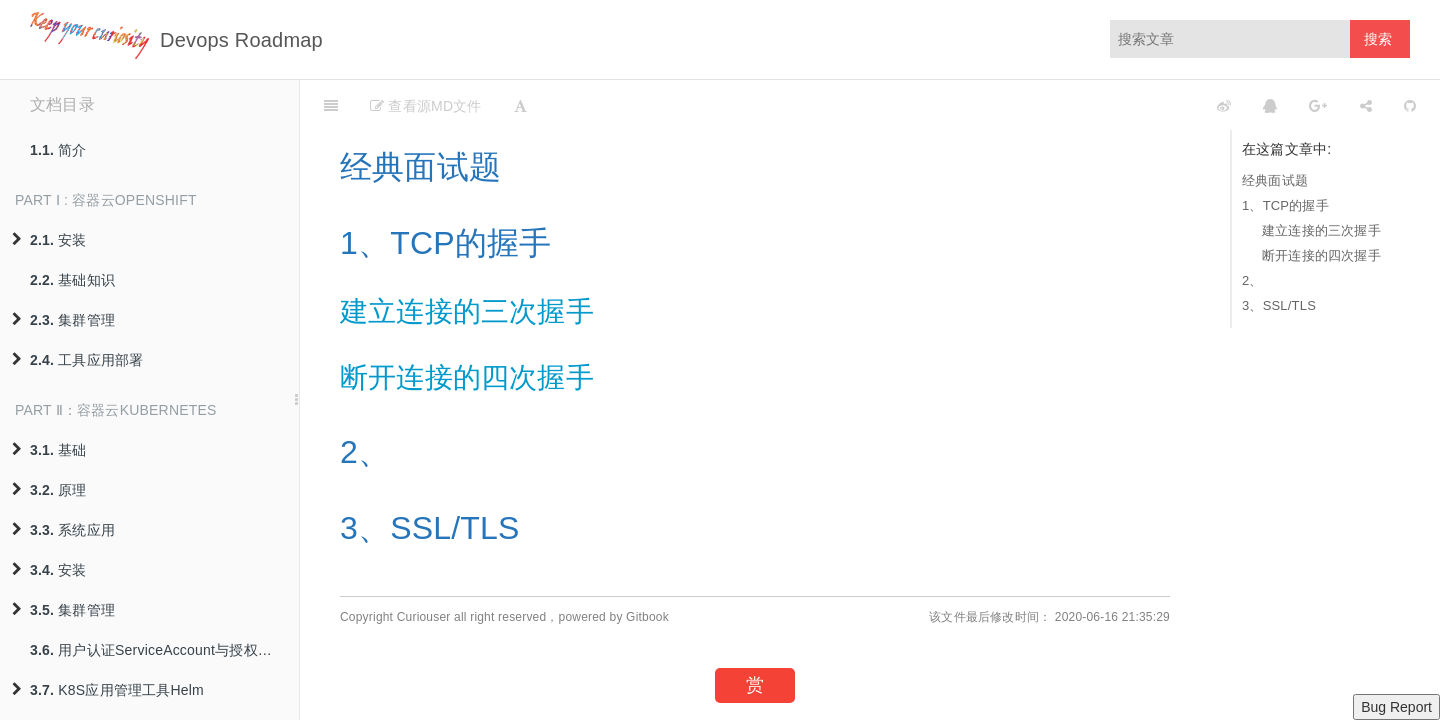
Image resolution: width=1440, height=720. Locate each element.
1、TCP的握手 (1285, 205)
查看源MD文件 (425, 106)
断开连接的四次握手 (1321, 255)
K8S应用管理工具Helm (108, 690)
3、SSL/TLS (1279, 305)
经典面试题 (1275, 180)
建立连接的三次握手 (1321, 230)
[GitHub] (1410, 105)
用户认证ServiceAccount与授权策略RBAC (164, 650)
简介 (58, 150)
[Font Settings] (520, 105)
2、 (1252, 280)
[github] (1135, 105)
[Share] (1366, 105)
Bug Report (1396, 707)
